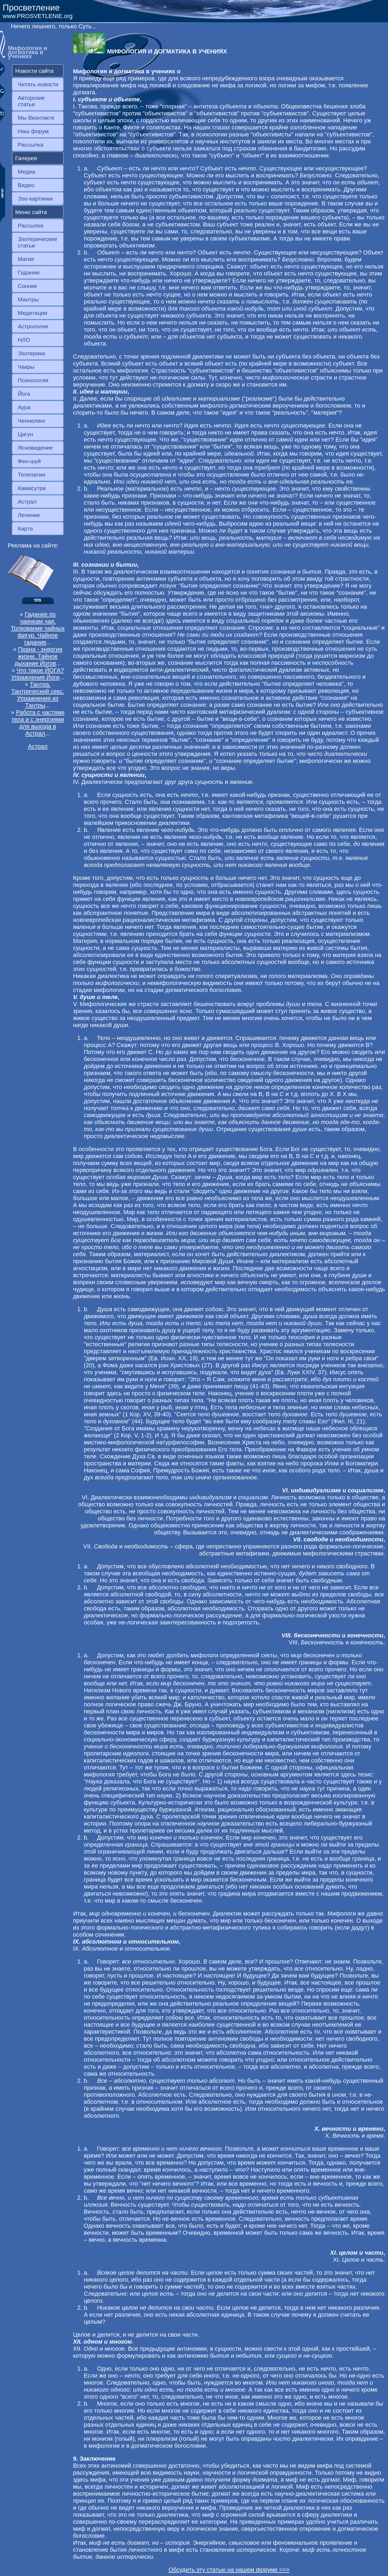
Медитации (32, 313)
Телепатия (31, 474)
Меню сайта (31, 212)
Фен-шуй (29, 461)
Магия (26, 259)
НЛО (24, 340)
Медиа (26, 171)
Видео (26, 185)
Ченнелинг (32, 421)
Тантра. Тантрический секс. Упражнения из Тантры (37, 695)
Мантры (28, 299)
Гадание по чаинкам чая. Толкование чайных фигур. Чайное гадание (38, 628)
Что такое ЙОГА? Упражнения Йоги (37, 674)
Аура (24, 407)
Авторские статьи (31, 101)
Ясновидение (35, 448)
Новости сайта (34, 71)
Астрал (27, 501)
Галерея (26, 158)
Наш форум (33, 131)
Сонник (27, 286)
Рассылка (30, 145)
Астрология (33, 326)
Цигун (25, 434)
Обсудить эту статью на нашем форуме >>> (229, 2569)
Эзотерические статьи (37, 242)
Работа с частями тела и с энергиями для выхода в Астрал (37, 723)
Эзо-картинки (35, 198)
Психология (33, 380)
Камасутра (32, 488)
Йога (24, 394)
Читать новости (38, 84)
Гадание (29, 272)
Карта (25, 528)
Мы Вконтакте (36, 118)
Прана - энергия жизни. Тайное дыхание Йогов (38, 656)
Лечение (29, 515)
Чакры (26, 367)
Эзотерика (31, 353)
